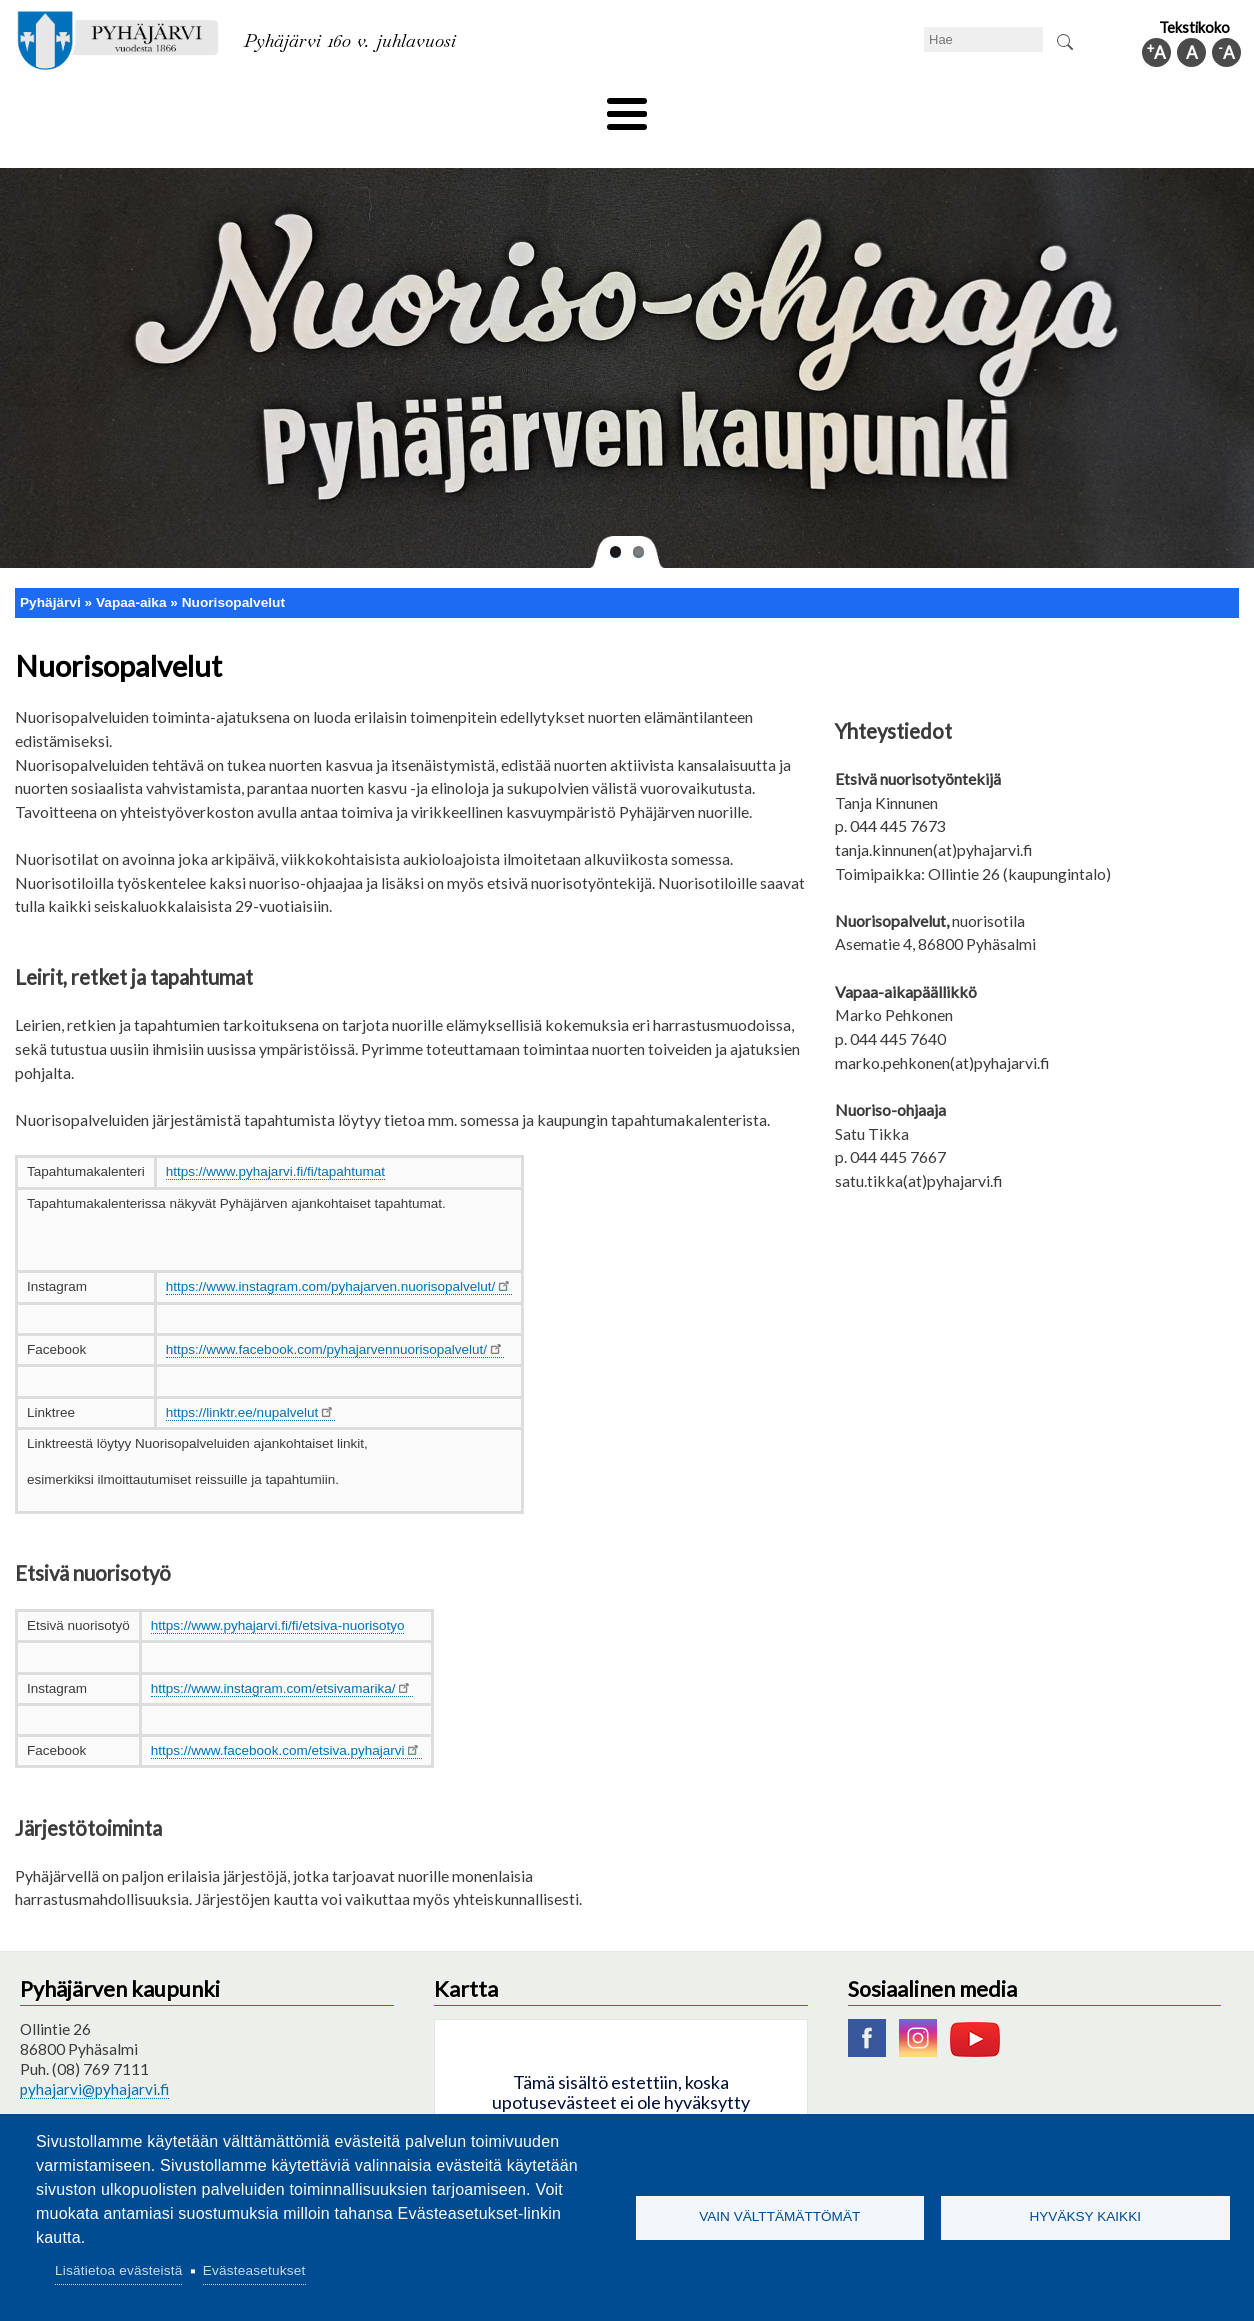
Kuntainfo (1067, 107)
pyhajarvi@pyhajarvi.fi (94, 2056)
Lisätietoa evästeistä (118, 2270)
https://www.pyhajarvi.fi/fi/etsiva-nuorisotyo (278, 1592)
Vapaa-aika (514, 107)
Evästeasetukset (254, 2270)
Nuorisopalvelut (233, 568)
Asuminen (185, 107)
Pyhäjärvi (50, 568)
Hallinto (968, 107)
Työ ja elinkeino (853, 107)
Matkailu (734, 107)
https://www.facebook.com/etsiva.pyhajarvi (286, 1717)
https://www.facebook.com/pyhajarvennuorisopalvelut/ (335, 1316)
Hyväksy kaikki (1085, 2216)
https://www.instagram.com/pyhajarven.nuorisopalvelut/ (339, 1253)
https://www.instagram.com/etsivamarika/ (282, 1654)
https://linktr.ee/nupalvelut (251, 1378)
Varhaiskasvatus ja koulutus (347, 107)
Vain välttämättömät (779, 2216)
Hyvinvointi (628, 107)
